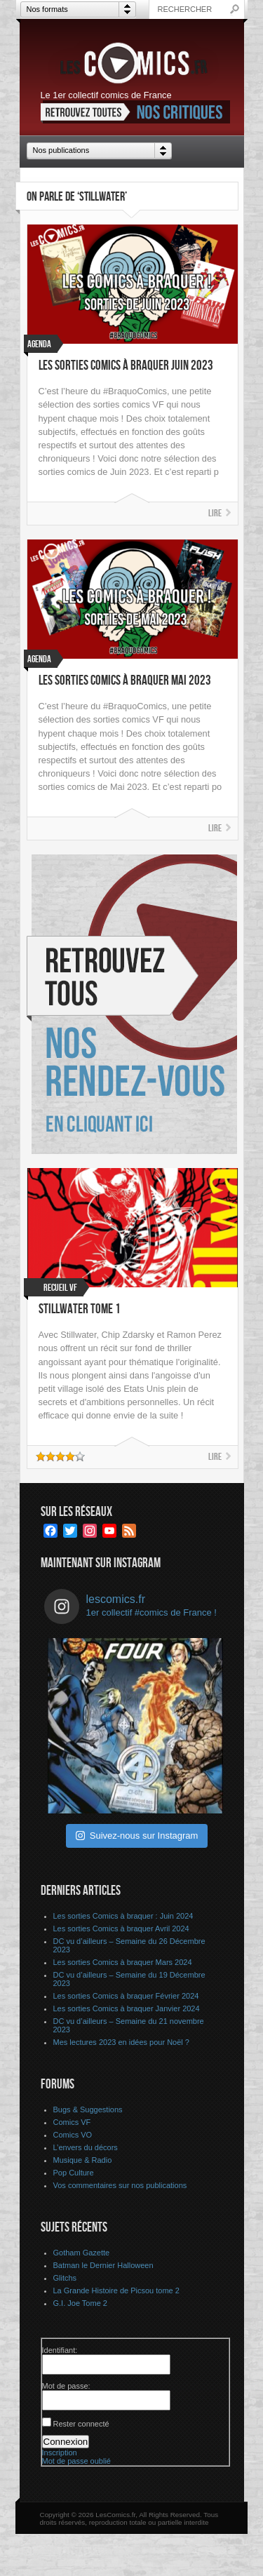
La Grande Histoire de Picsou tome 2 (116, 2290)
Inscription (59, 2452)
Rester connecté (81, 2424)
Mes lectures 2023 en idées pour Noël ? (121, 2042)
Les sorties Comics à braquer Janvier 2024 (126, 2008)
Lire (215, 513)
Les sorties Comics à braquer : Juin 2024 (123, 1916)
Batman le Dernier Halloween (103, 2265)
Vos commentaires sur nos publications (120, 2185)
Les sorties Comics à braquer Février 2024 (126, 1996)
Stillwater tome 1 (80, 1309)
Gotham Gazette (81, 2252)
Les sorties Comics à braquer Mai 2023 (125, 681)
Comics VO (73, 2135)
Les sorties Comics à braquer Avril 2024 (121, 1928)
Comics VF (72, 2122)
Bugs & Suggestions (88, 2109)
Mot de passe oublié (76, 2461)
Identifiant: (60, 2350)
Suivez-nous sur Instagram (137, 1835)
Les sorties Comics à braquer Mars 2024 (122, 1962)
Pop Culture (73, 2172)
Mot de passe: (66, 2386)
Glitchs (65, 2278)
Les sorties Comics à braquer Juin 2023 (126, 366)
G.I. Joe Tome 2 (80, 2303)
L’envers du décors (85, 2147)
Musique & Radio (82, 2160)
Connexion (65, 2441)
